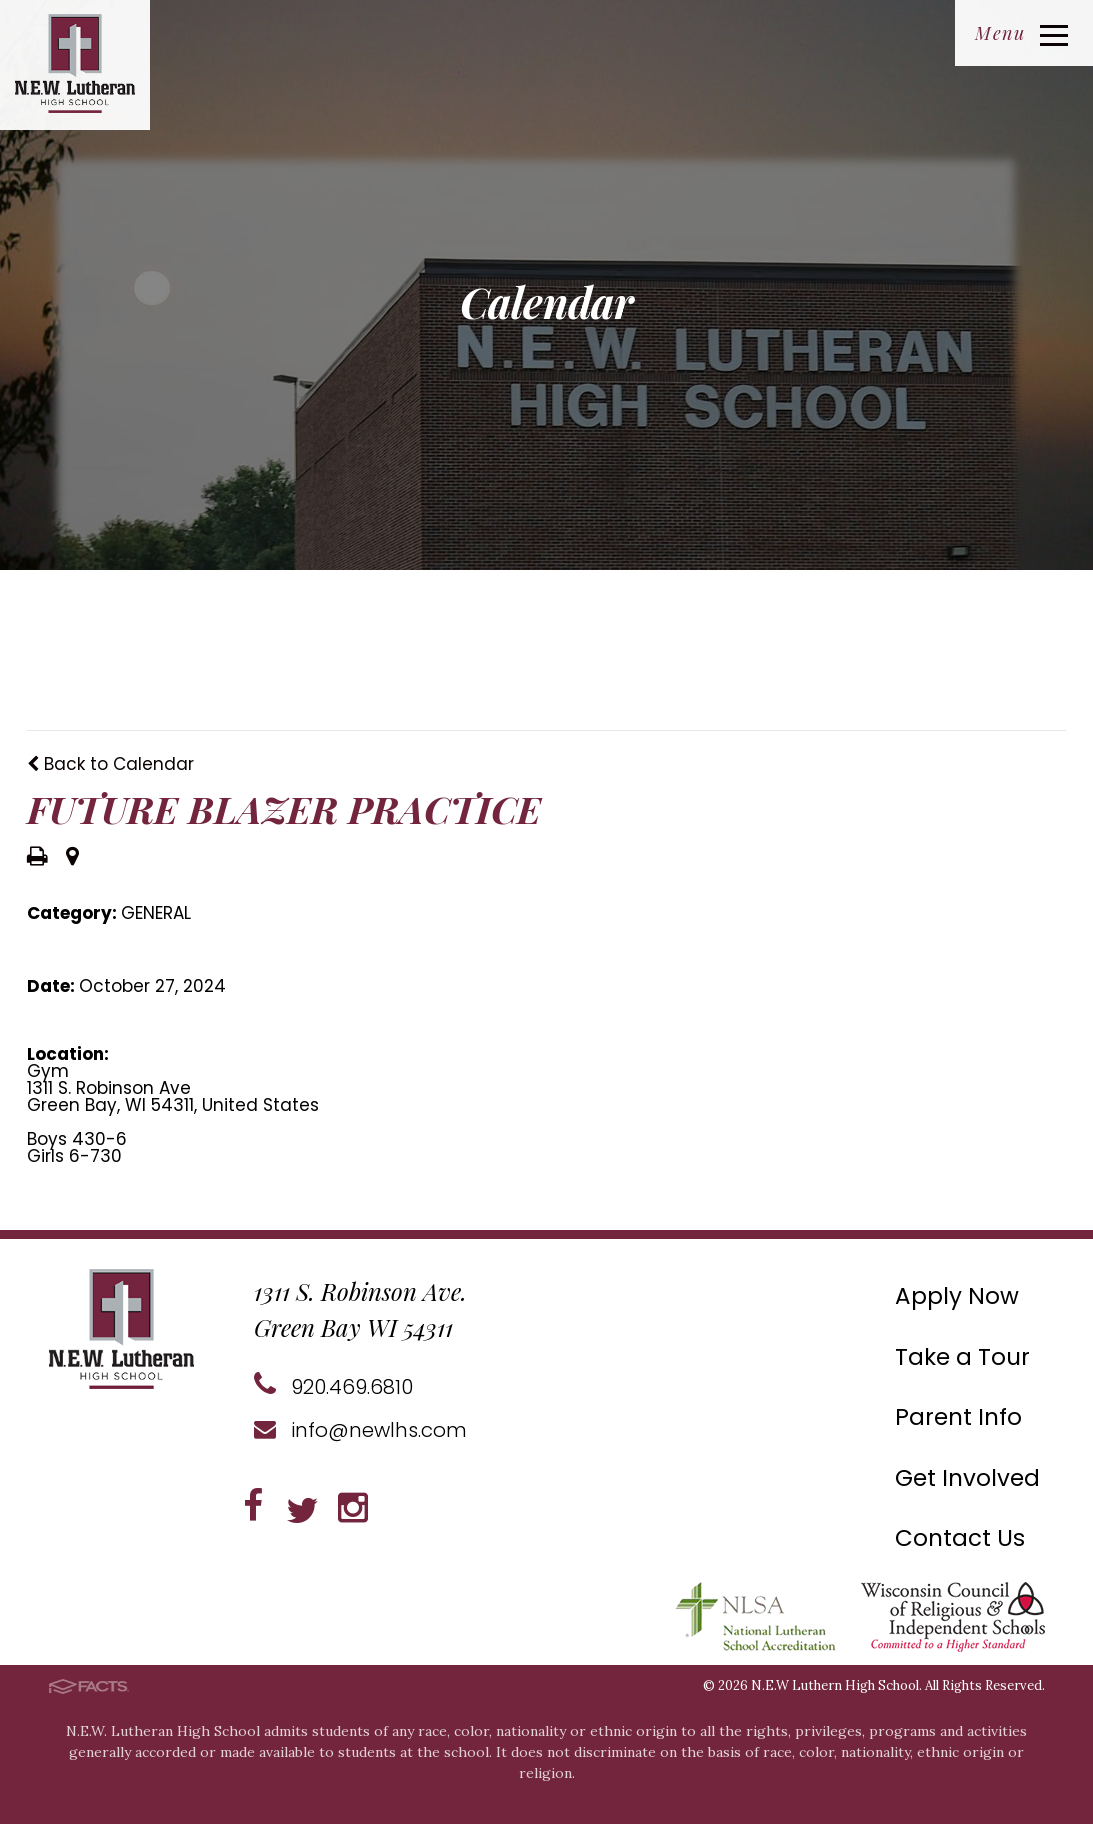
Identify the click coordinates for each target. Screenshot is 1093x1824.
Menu (1021, 33)
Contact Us (960, 1538)
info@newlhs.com (360, 1430)
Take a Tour (962, 1357)
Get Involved (967, 1478)
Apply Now (957, 1296)
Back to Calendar (110, 764)
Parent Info (958, 1417)
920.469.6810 (333, 1387)
